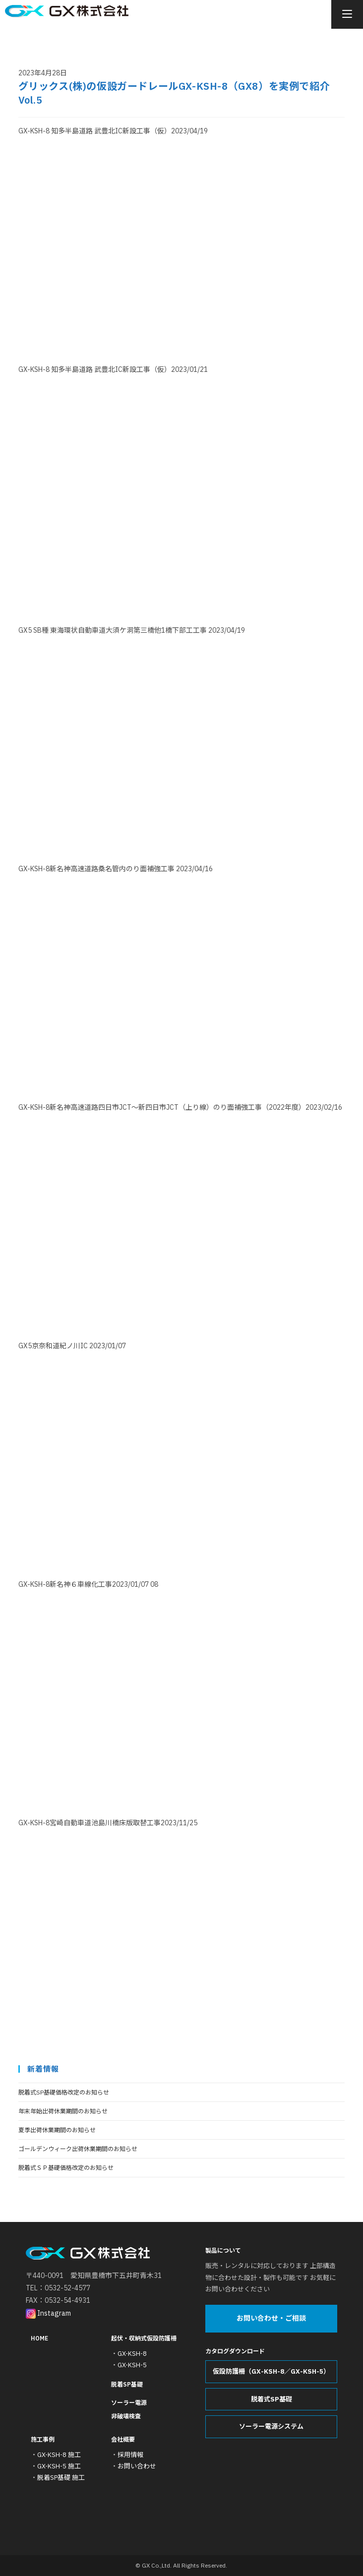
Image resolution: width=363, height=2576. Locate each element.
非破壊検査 (126, 2416)
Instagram (48, 2313)
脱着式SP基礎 (271, 2399)
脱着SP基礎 (127, 2385)
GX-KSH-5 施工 (59, 2466)
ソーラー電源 (129, 2403)
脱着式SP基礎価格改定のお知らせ (63, 2092)
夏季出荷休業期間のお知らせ (57, 2130)
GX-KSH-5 (132, 2365)
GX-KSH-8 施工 (59, 2455)
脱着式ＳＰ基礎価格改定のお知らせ (66, 2168)
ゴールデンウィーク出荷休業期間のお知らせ (77, 2149)
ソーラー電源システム (271, 2427)
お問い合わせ (137, 2466)
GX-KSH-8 (132, 2353)
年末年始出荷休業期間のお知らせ (63, 2111)
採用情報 (130, 2455)
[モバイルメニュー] (347, 15)
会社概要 (123, 2439)
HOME (39, 2338)
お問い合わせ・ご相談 (271, 2318)
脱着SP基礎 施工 (61, 2478)
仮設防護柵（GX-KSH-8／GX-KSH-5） (271, 2372)
